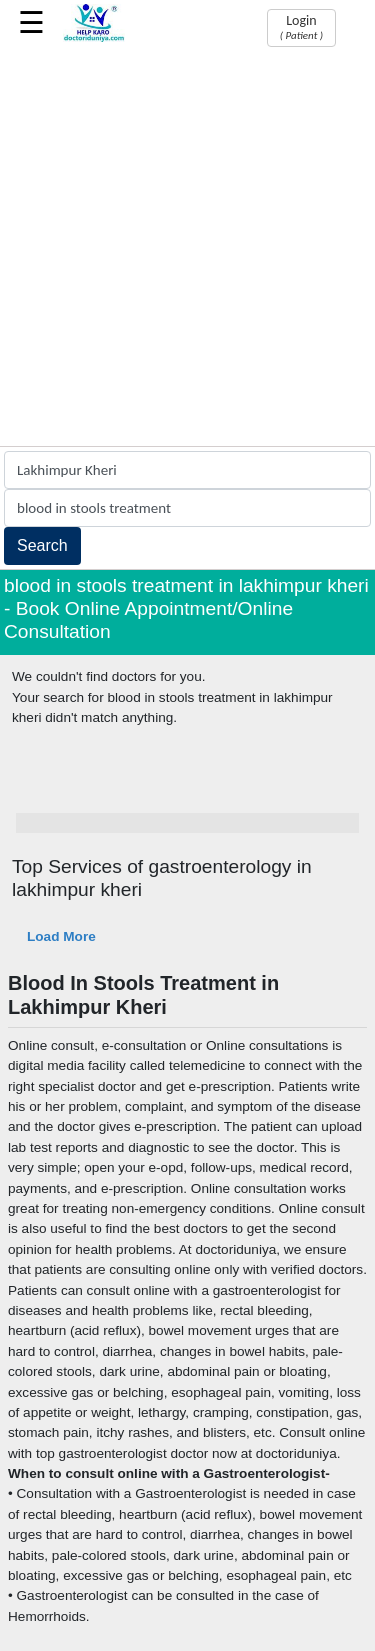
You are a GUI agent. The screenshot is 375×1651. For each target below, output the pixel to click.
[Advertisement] (187, 248)
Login (301, 27)
